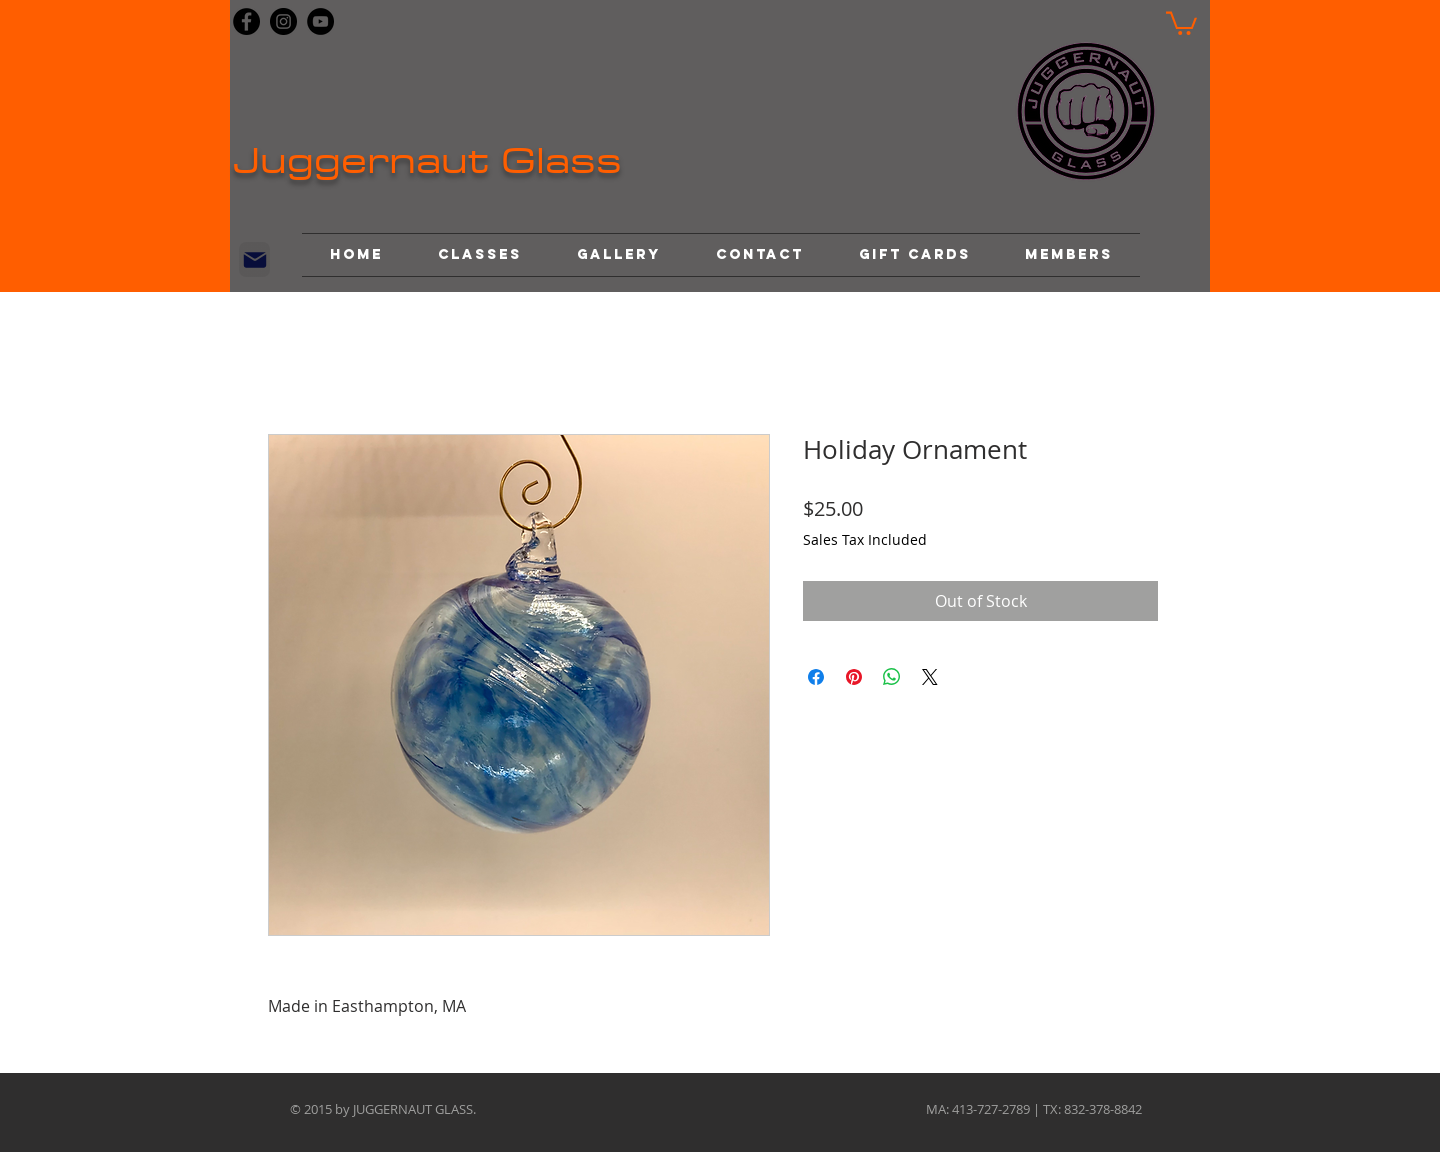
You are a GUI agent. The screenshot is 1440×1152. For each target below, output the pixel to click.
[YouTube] (320, 21)
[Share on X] (930, 677)
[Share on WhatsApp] (892, 677)
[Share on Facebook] (816, 677)
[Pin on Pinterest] (854, 677)
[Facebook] (246, 21)
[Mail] (254, 259)
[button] (1181, 22)
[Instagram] (283, 21)
